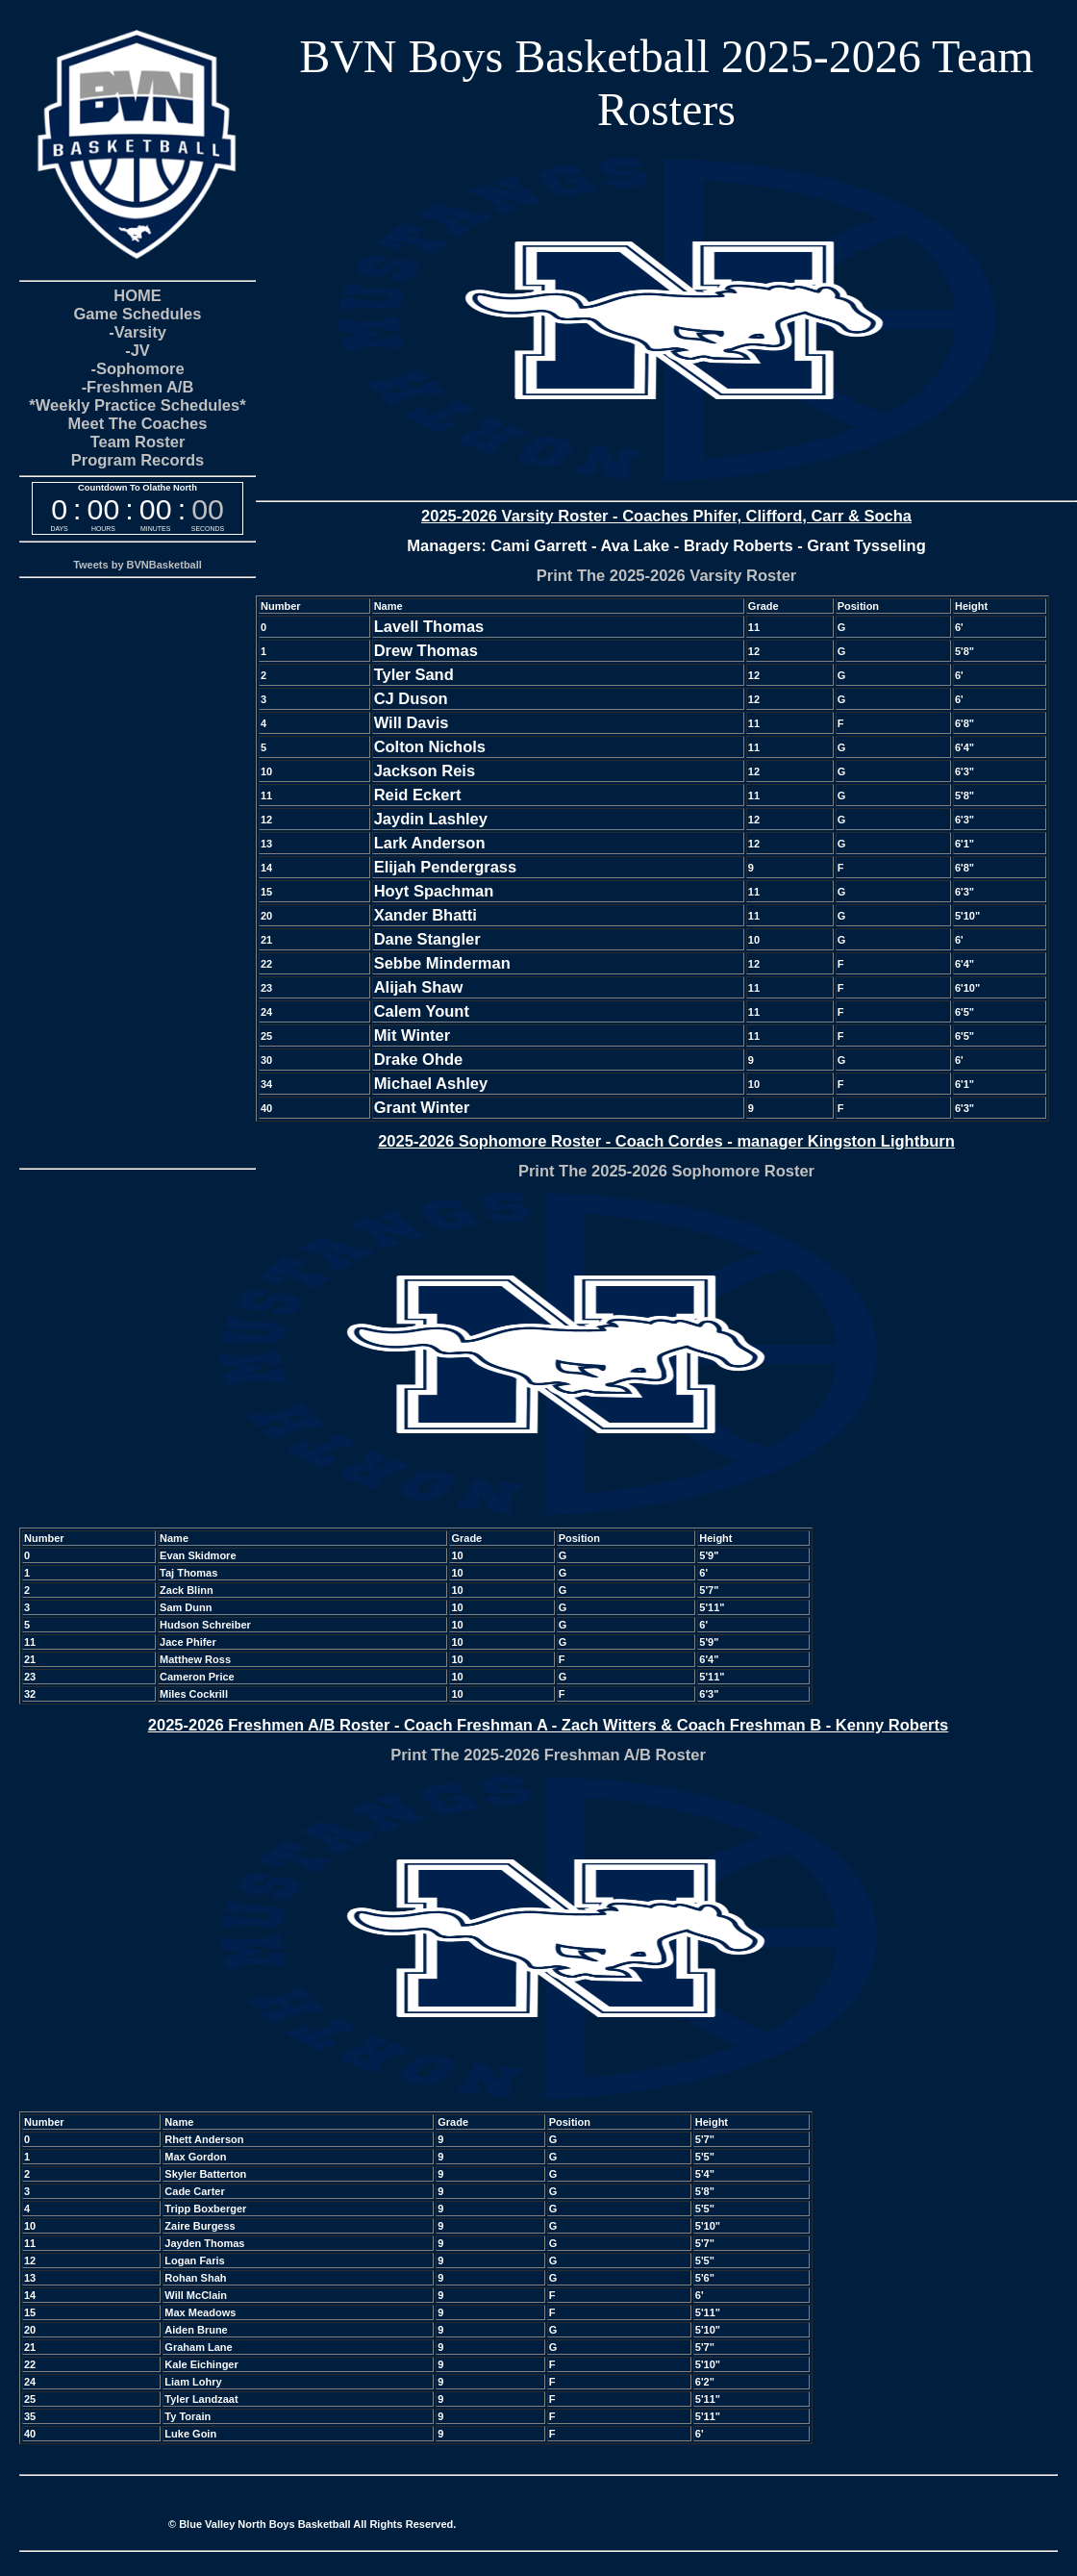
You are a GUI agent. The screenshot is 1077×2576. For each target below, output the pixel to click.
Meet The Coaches (138, 423)
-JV (137, 350)
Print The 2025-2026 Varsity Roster (667, 575)
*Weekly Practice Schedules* (137, 405)
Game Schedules (138, 313)
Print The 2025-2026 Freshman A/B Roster (548, 1754)
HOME (137, 295)
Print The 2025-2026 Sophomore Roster (666, 1170)
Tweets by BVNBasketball (137, 564)
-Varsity (137, 332)
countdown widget (137, 508)
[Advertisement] (137, 871)
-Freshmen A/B (138, 386)
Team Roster (138, 441)
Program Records (137, 459)
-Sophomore (137, 368)
